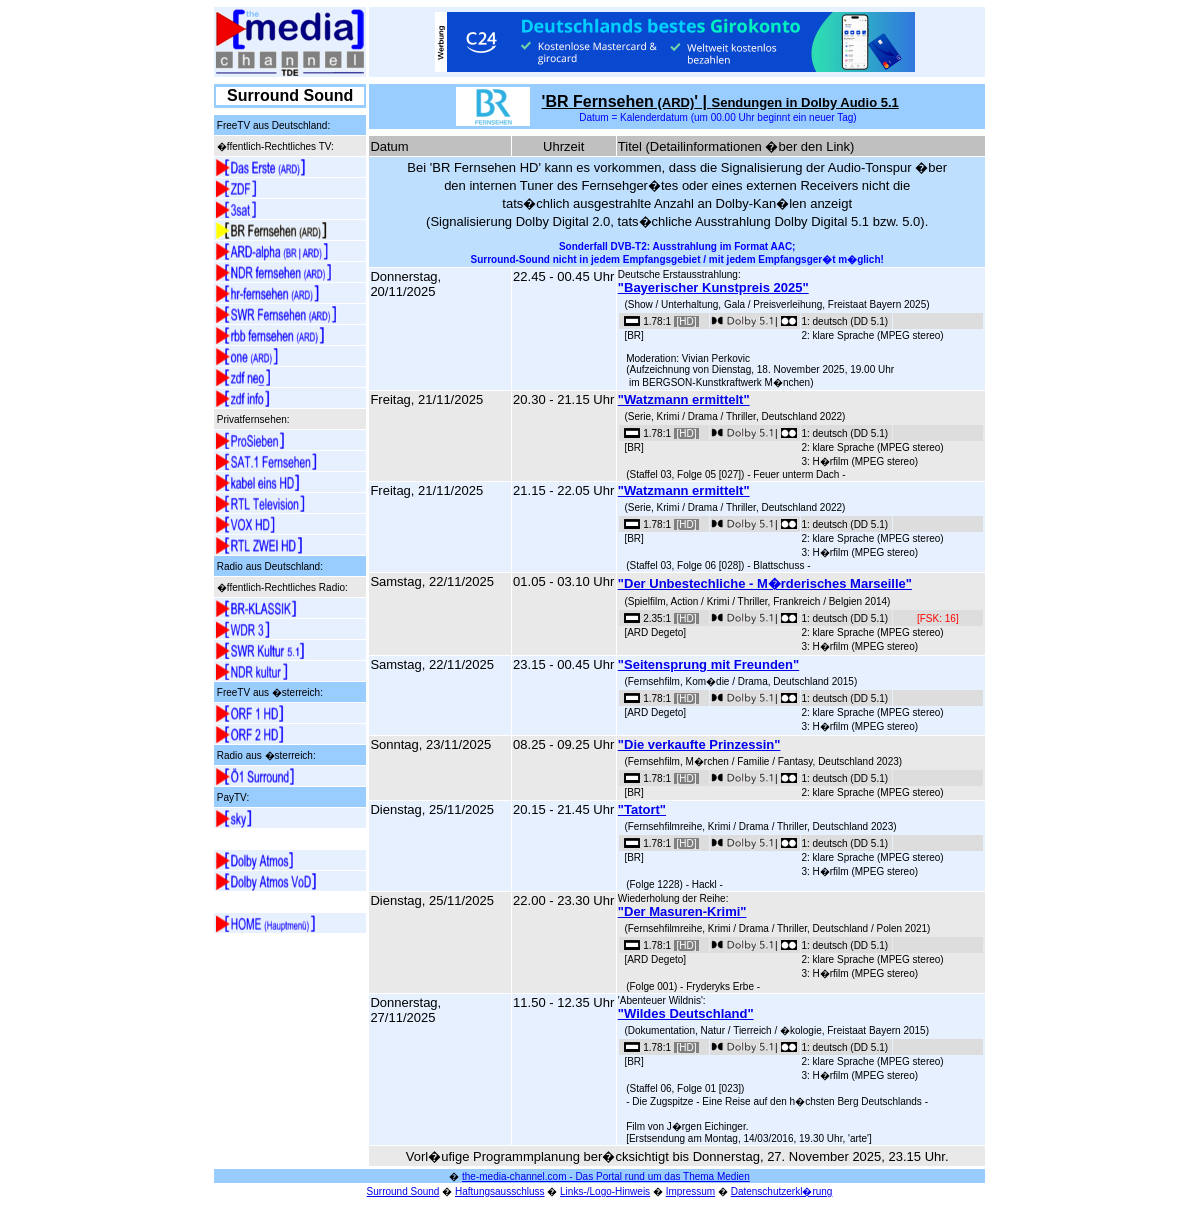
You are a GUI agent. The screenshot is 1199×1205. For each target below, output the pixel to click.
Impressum (690, 1191)
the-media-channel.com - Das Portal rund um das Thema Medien (606, 1176)
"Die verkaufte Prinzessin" (699, 744)
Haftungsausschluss (500, 1191)
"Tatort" (642, 809)
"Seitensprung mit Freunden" (708, 664)
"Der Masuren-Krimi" (682, 911)
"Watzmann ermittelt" (684, 399)
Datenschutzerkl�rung (782, 1191)
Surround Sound (403, 1191)
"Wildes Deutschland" (686, 1013)
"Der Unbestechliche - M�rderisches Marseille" (765, 583)
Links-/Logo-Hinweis (605, 1191)
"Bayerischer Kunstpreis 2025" (713, 287)
